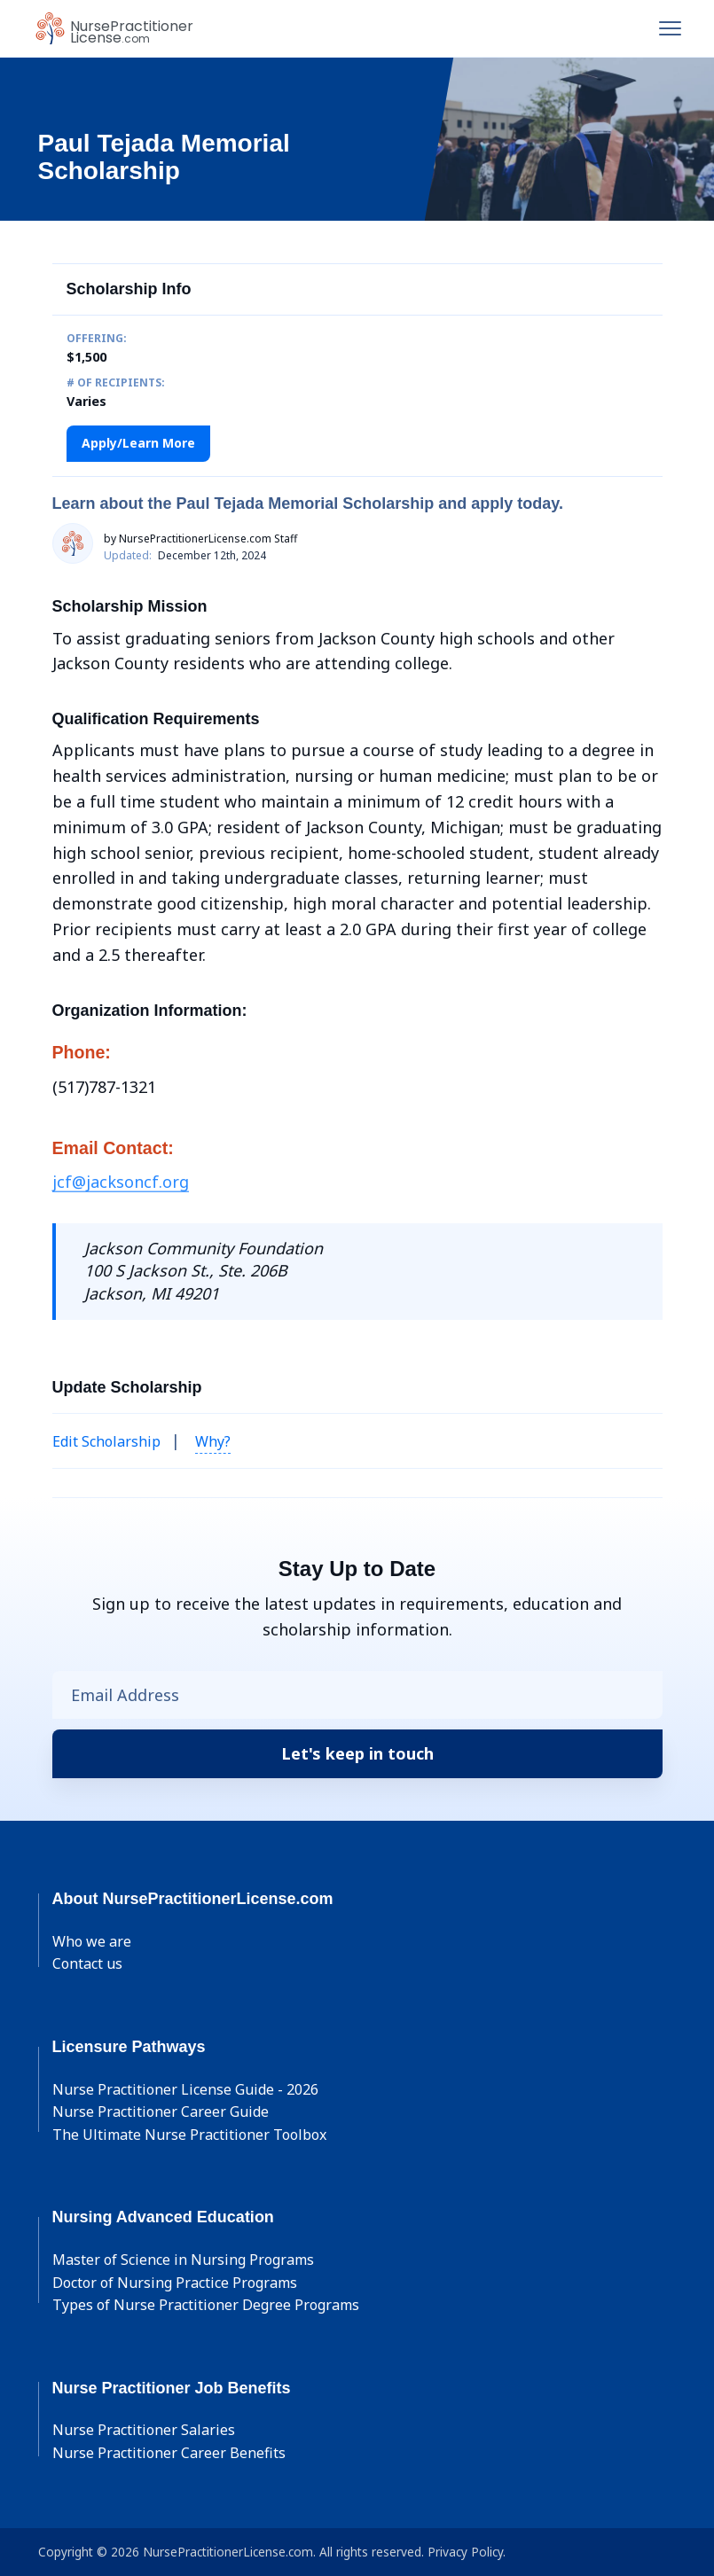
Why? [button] (213, 1441)
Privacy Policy (465, 2551)
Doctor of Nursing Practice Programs (174, 2282)
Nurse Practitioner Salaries (143, 2429)
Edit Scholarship (106, 1441)
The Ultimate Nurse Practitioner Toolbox (189, 2134)
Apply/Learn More (138, 442)
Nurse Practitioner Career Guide (160, 2111)
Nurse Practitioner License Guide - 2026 (185, 2089)
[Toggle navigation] (670, 28)
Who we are (91, 1941)
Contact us (87, 1963)
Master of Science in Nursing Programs (183, 2259)
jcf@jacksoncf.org (120, 1181)
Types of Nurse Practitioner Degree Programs (205, 2304)
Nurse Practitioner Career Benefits (169, 2453)
